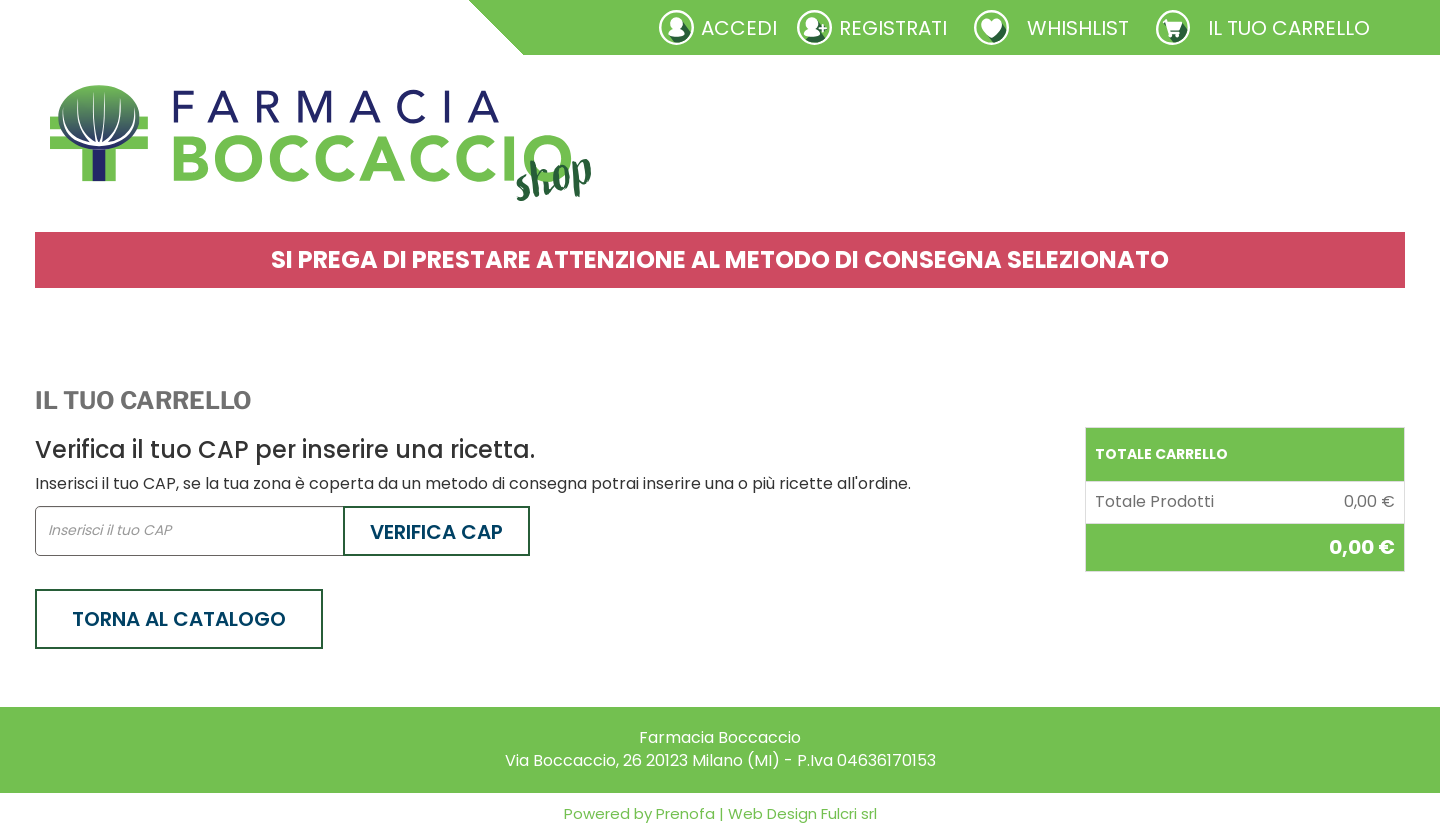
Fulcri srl (849, 813)
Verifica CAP (436, 532)
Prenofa (683, 813)
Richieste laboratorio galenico (167, 27)
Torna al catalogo (179, 619)
